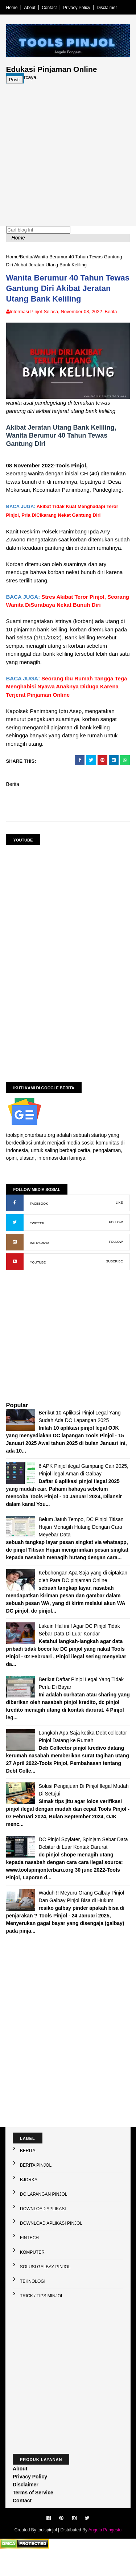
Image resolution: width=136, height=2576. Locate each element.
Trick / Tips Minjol (41, 2320)
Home (13, 7)
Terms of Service (33, 2517)
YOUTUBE (39, 1280)
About (31, 7)
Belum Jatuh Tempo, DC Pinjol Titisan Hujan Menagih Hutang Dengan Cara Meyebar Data (82, 1544)
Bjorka (28, 2204)
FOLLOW (114, 1239)
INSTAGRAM (40, 1260)
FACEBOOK (40, 1221)
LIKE (117, 1220)
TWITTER (38, 1240)
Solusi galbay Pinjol (45, 2291)
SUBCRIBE (113, 1279)
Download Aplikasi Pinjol (51, 2248)
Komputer (32, 2277)
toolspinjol (47, 2554)
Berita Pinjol (35, 2190)
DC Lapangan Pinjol (43, 2219)
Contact (50, 7)
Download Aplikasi (43, 2233)
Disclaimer (108, 7)
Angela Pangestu (104, 2554)
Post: (15, 86)
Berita (27, 264)
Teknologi (32, 2306)
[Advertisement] (68, 158)
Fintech (29, 2262)
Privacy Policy (78, 7)
